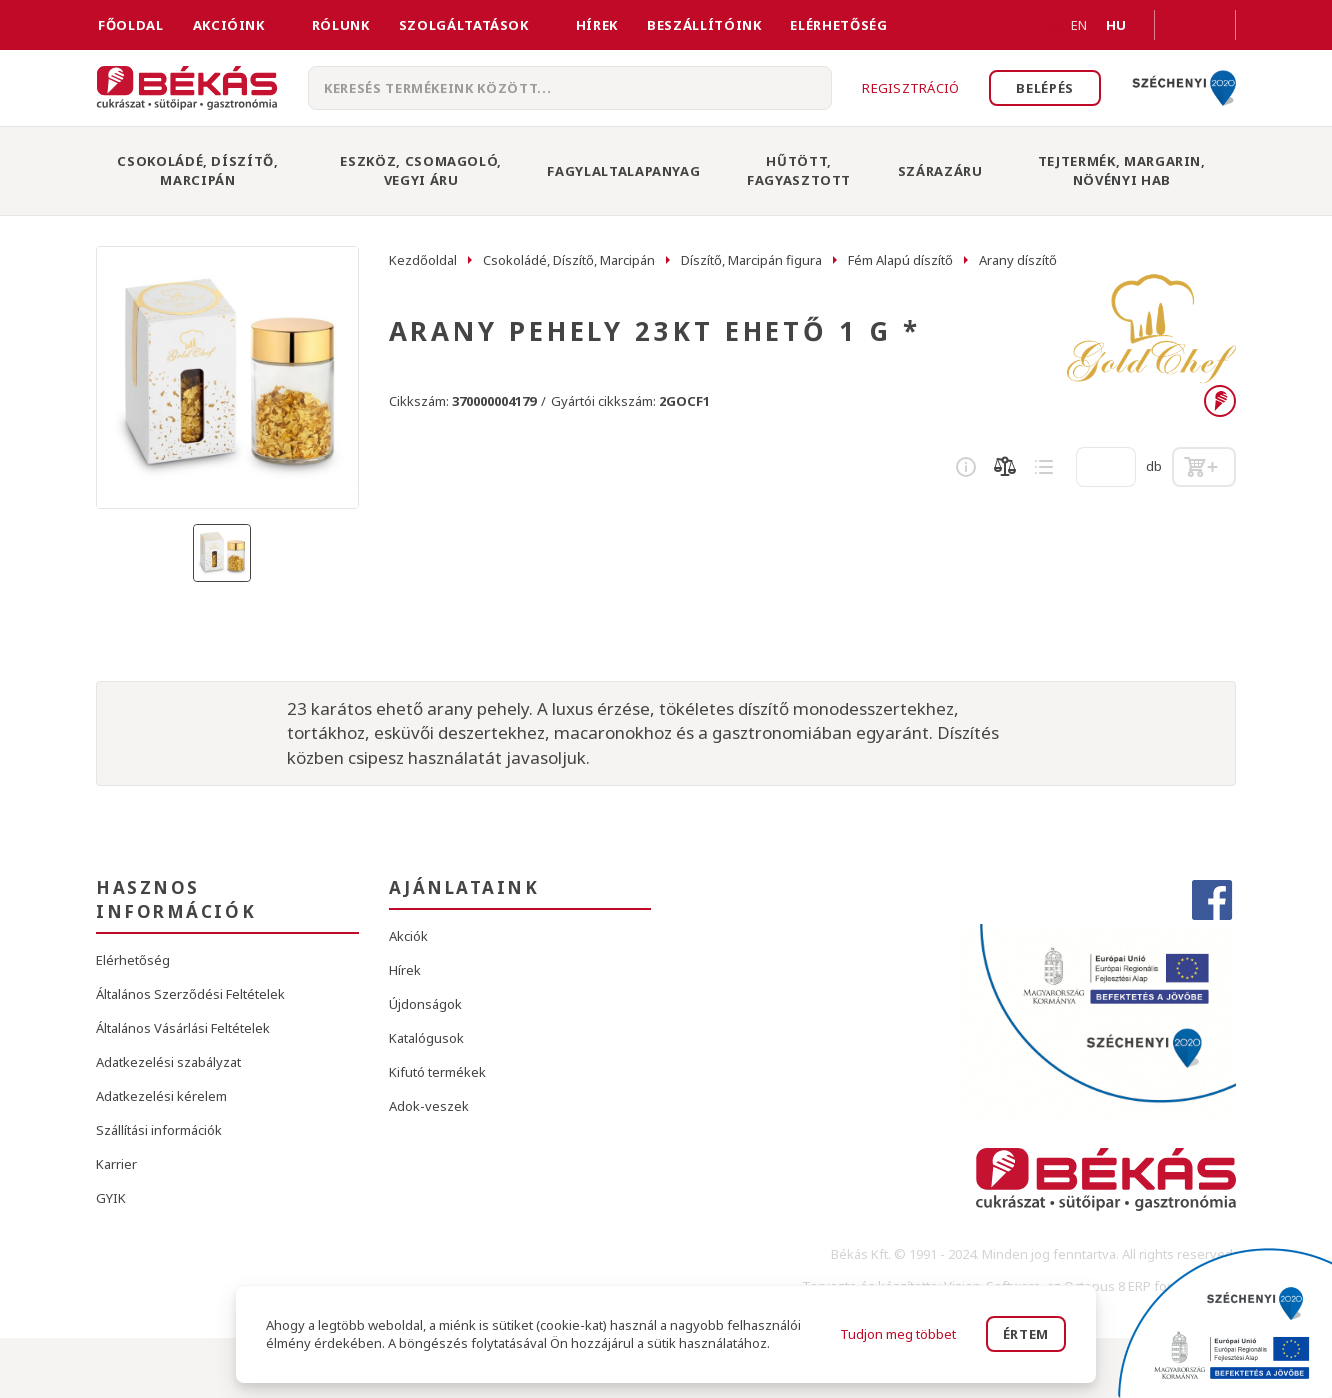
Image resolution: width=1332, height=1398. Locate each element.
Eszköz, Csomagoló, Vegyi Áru (421, 170)
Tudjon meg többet (898, 1334)
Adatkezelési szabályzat (168, 1062)
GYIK (111, 1198)
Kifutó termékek (437, 1072)
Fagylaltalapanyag (623, 171)
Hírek (597, 25)
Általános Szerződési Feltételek (190, 994)
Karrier (116, 1164)
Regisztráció (910, 88)
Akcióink (229, 25)
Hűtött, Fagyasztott (799, 170)
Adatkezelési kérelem (161, 1096)
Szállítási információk (159, 1130)
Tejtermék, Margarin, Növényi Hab (1122, 170)
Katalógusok (426, 1038)
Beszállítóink (704, 25)
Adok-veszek (429, 1106)
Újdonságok (425, 1004)
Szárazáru (940, 171)
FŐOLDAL (131, 25)
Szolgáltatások (464, 25)
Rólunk (341, 25)
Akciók (408, 936)
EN (1055, 25)
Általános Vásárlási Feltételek (183, 1028)
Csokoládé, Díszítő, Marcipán (197, 170)
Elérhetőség (838, 25)
